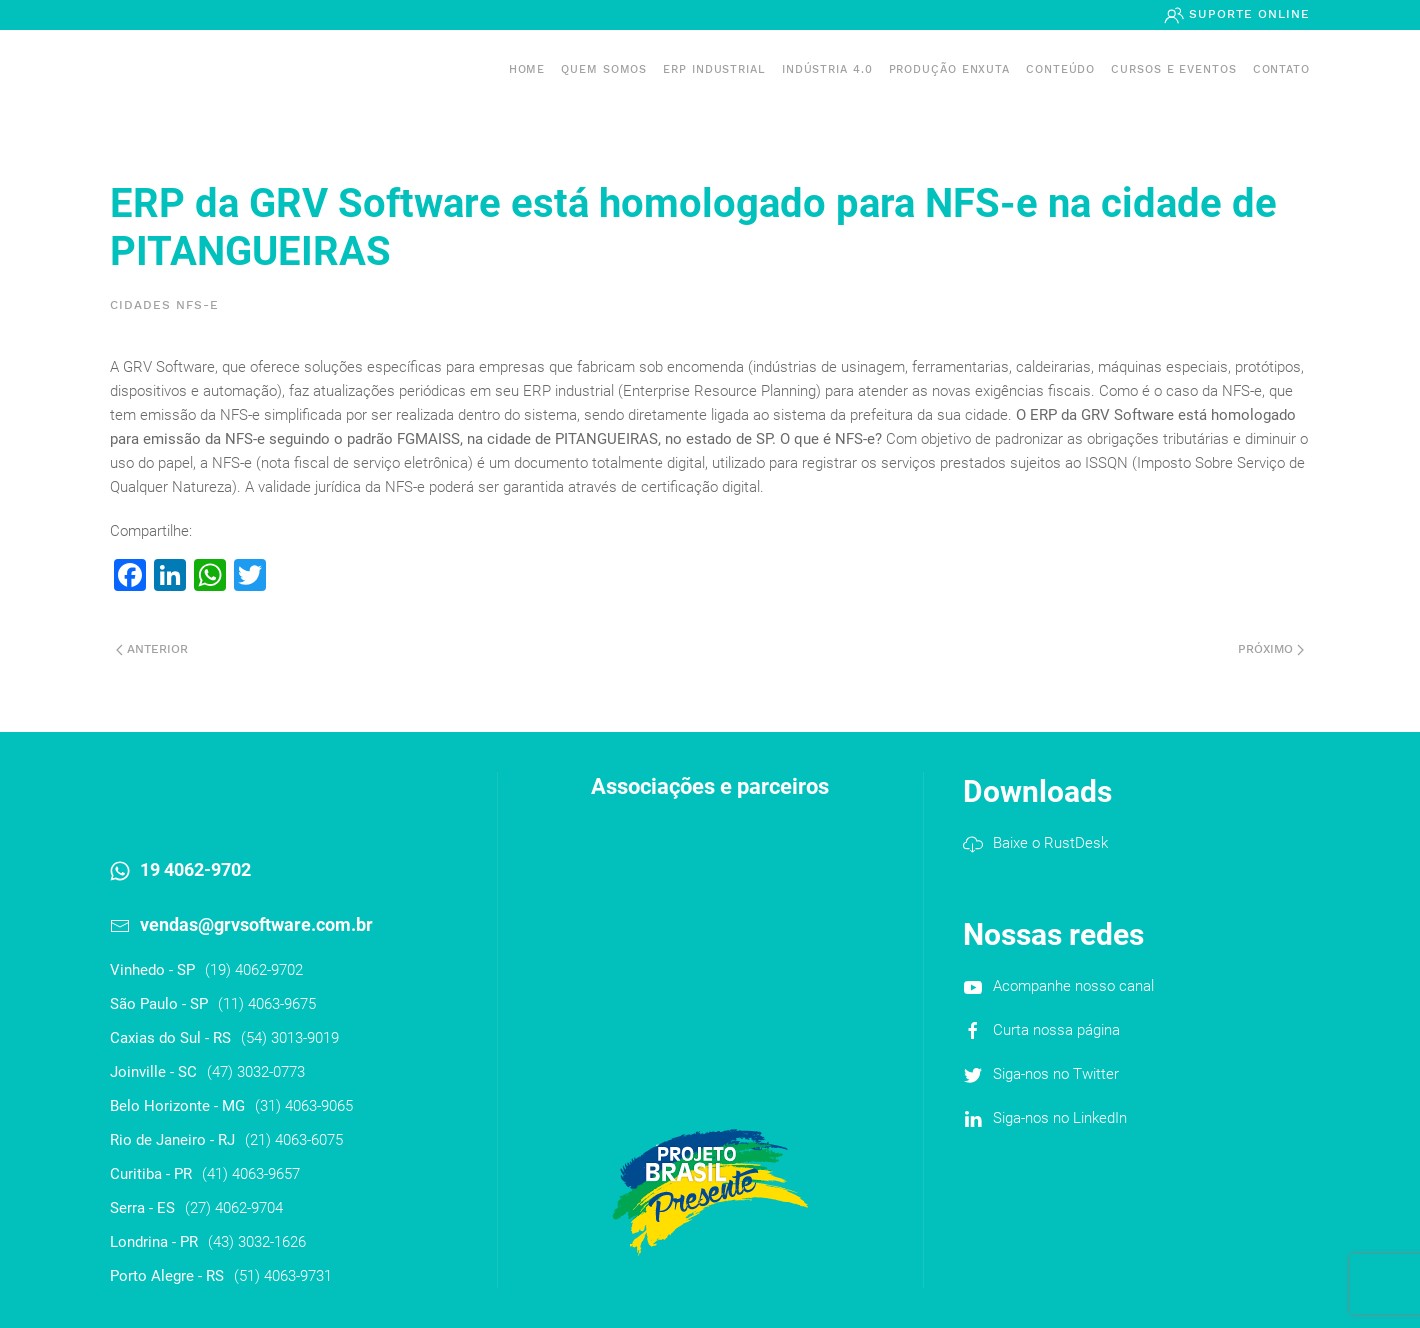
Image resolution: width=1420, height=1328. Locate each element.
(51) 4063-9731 (283, 1276)
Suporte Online (1247, 14)
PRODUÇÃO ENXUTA (950, 69)
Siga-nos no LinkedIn (1060, 1118)
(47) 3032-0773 (256, 1072)
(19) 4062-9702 (254, 970)
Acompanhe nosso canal (1073, 986)
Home (527, 69)
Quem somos (604, 69)
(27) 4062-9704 (234, 1208)
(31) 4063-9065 (304, 1106)
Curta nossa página (1056, 1030)
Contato (1281, 69)
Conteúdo (1060, 69)
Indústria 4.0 (827, 69)
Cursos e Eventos (1173, 69)
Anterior (152, 649)
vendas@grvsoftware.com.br (256, 924)
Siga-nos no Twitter (1056, 1074)
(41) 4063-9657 (251, 1174)
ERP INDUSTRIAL (714, 69)
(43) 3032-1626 (257, 1242)
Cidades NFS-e (164, 305)
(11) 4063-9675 (267, 1004)
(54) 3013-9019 (290, 1038)
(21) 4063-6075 (294, 1140)
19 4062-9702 (195, 869)
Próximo (1271, 649)
